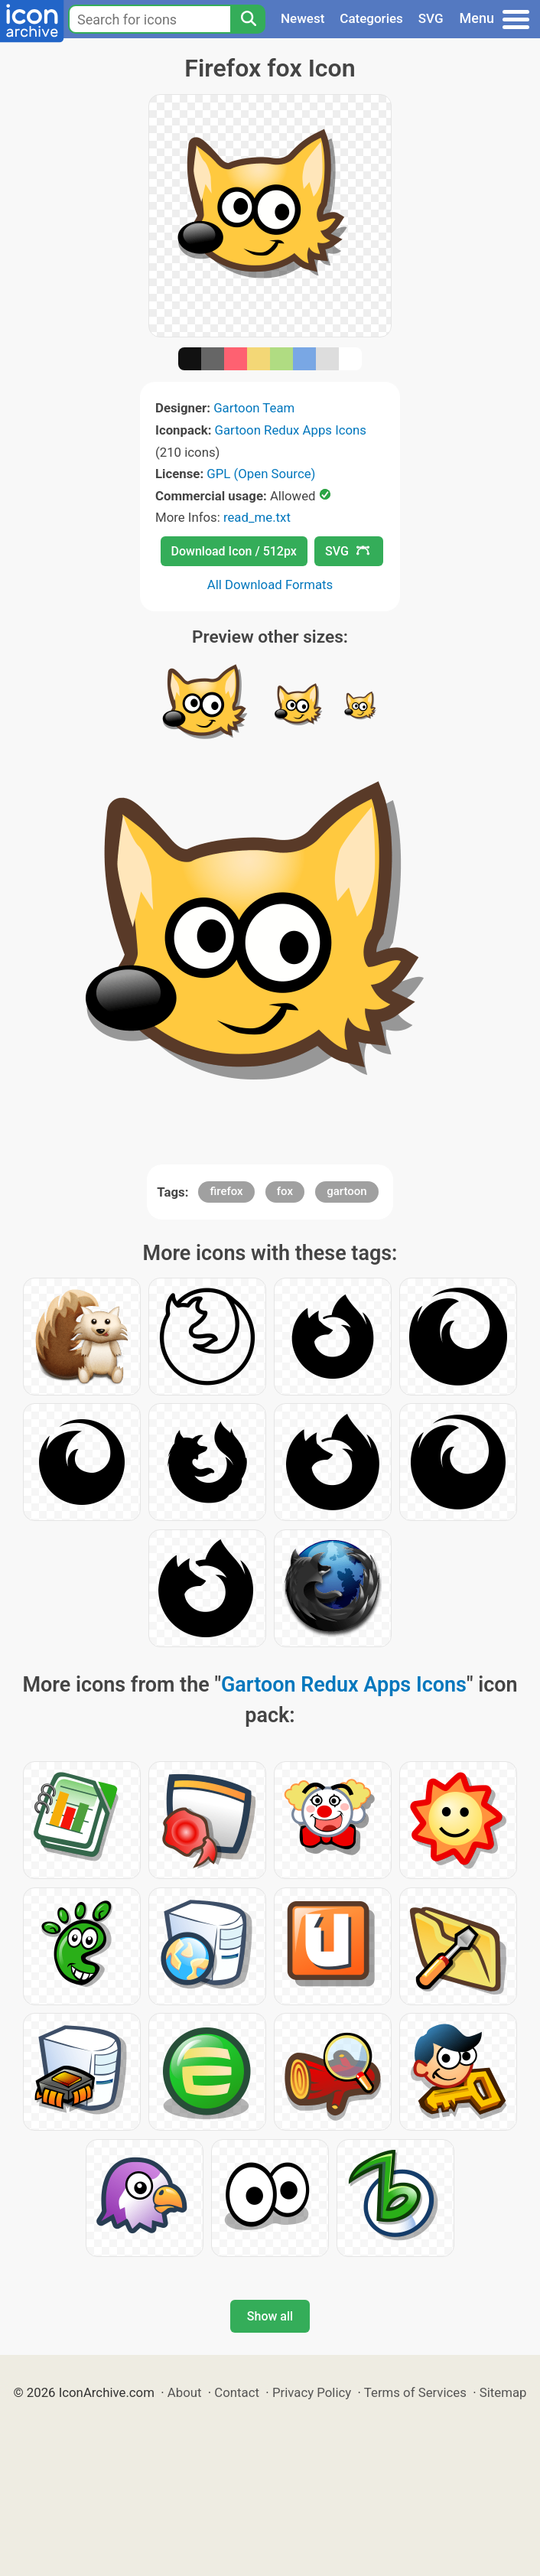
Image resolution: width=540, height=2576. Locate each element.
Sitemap (503, 2392)
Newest (302, 18)
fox (285, 1191)
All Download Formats (270, 584)
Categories (371, 18)
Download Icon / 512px (234, 551)
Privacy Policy (311, 2392)
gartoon (346, 1191)
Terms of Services (415, 2392)
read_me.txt (257, 517)
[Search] (247, 19)
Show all (270, 2316)
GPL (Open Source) (261, 473)
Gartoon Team (253, 407)
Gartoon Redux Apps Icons (290, 430)
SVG (431, 18)
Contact (236, 2392)
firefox (226, 1191)
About (185, 2392)
